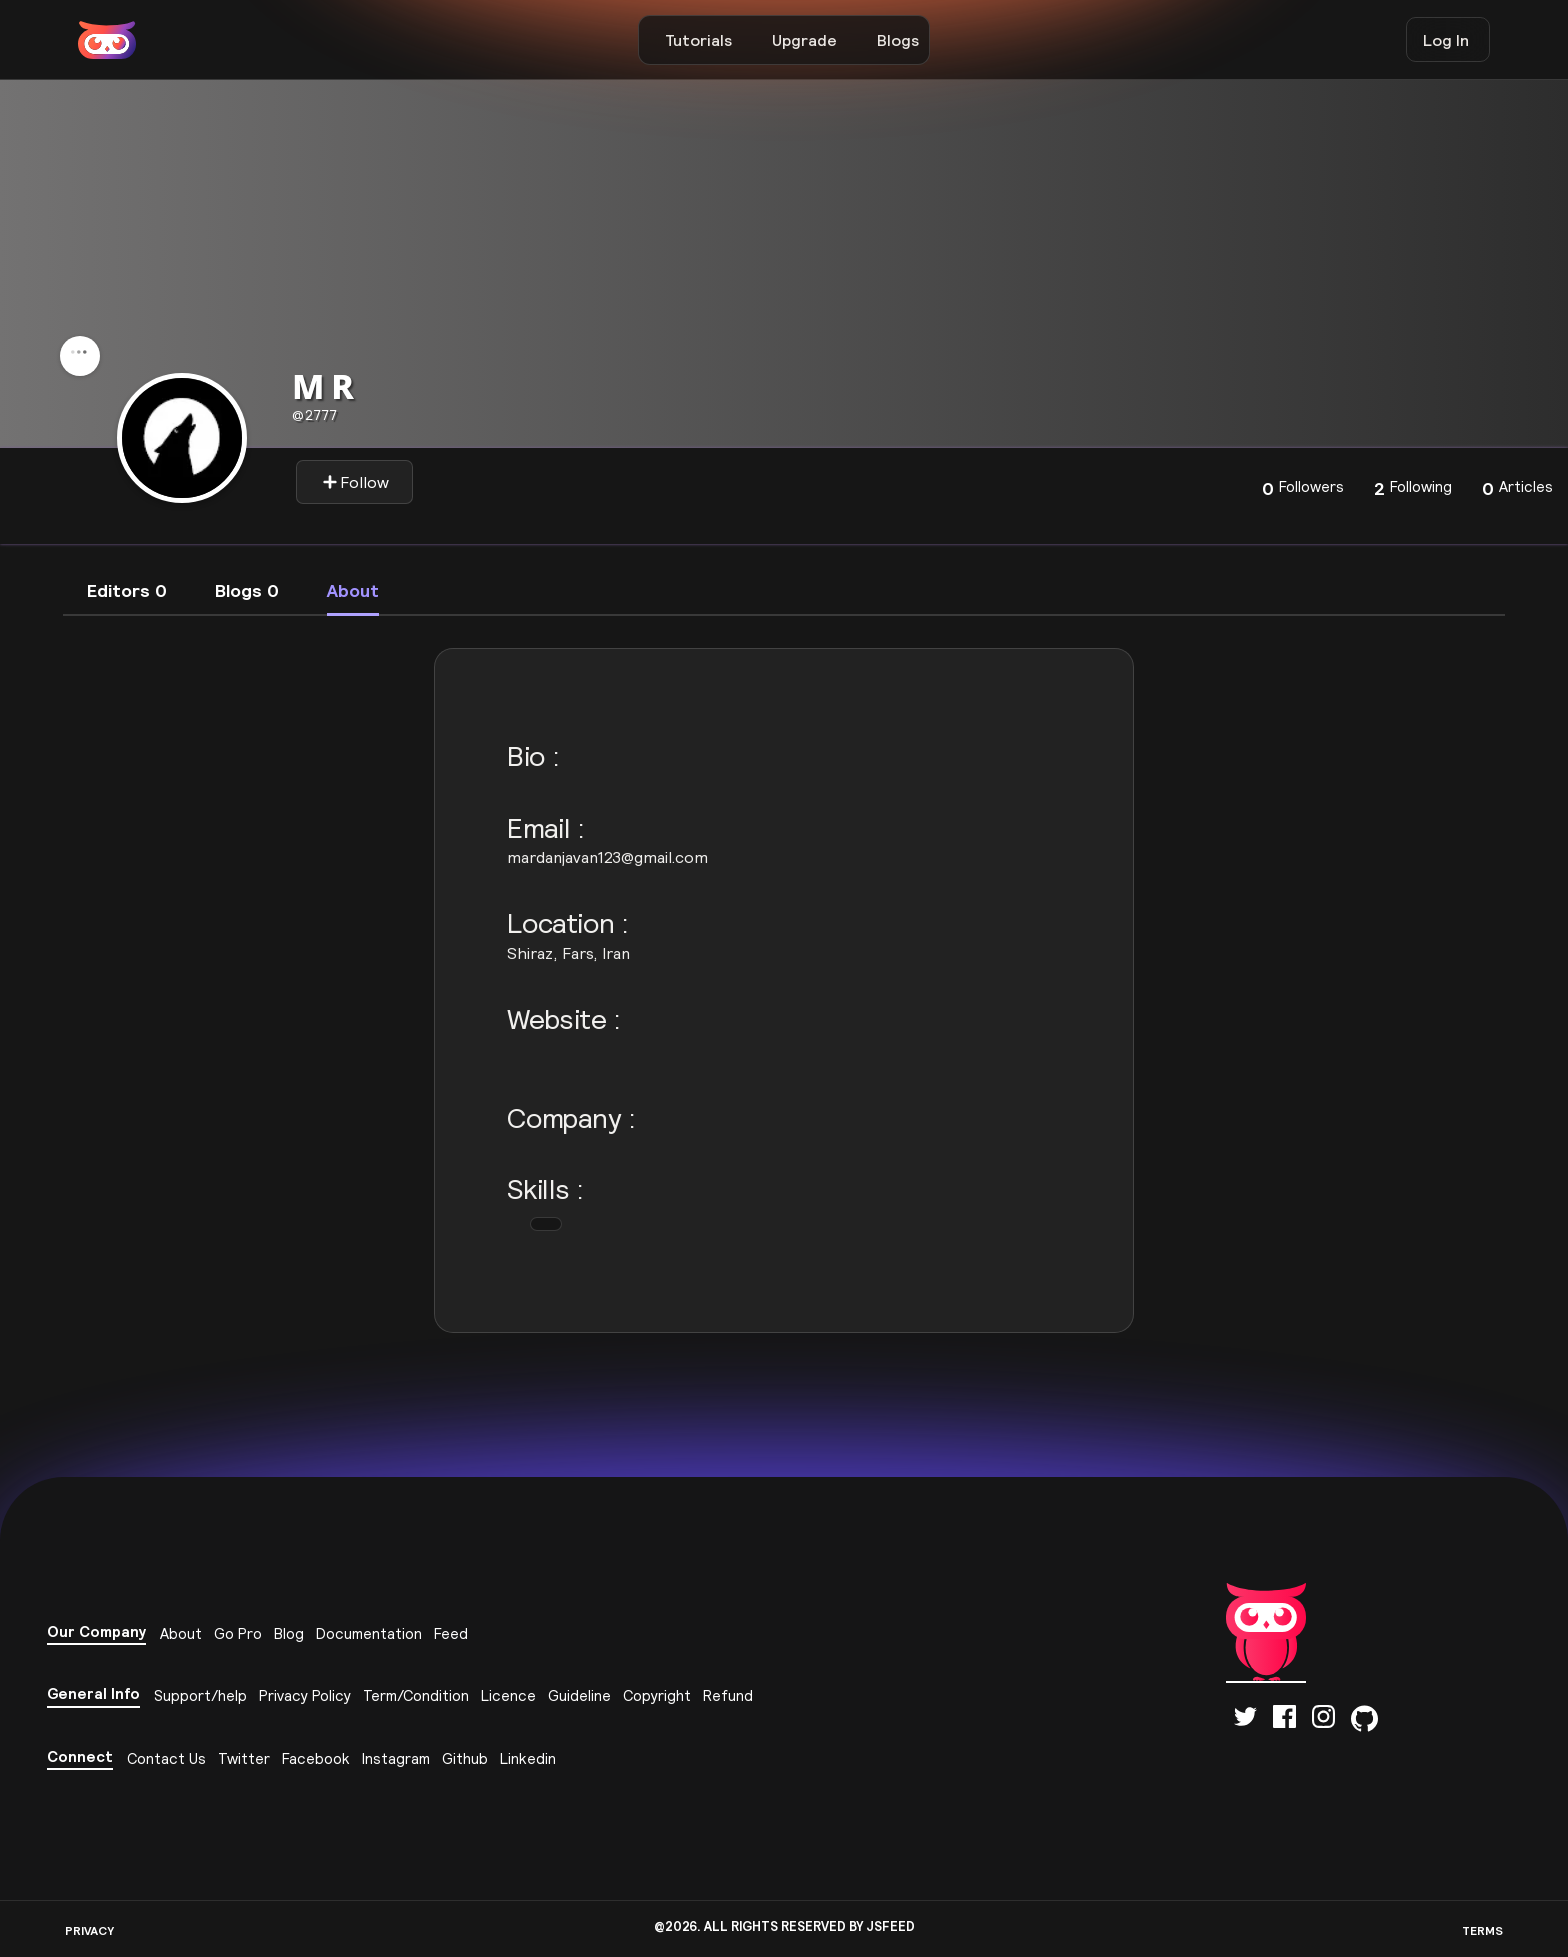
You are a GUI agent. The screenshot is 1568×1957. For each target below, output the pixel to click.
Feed (451, 1633)
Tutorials (698, 40)
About (181, 1633)
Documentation (369, 1633)
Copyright (657, 1695)
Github (465, 1758)
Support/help (200, 1695)
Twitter (244, 1758)
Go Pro (238, 1633)
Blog (289, 1633)
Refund (728, 1695)
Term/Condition (416, 1695)
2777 (314, 415)
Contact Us (166, 1758)
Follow (355, 482)
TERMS (1482, 1930)
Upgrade (804, 40)
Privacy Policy (305, 1695)
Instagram (396, 1758)
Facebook (316, 1758)
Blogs (898, 40)
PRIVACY (89, 1930)
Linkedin (528, 1758)
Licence (508, 1695)
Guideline (579, 1695)
